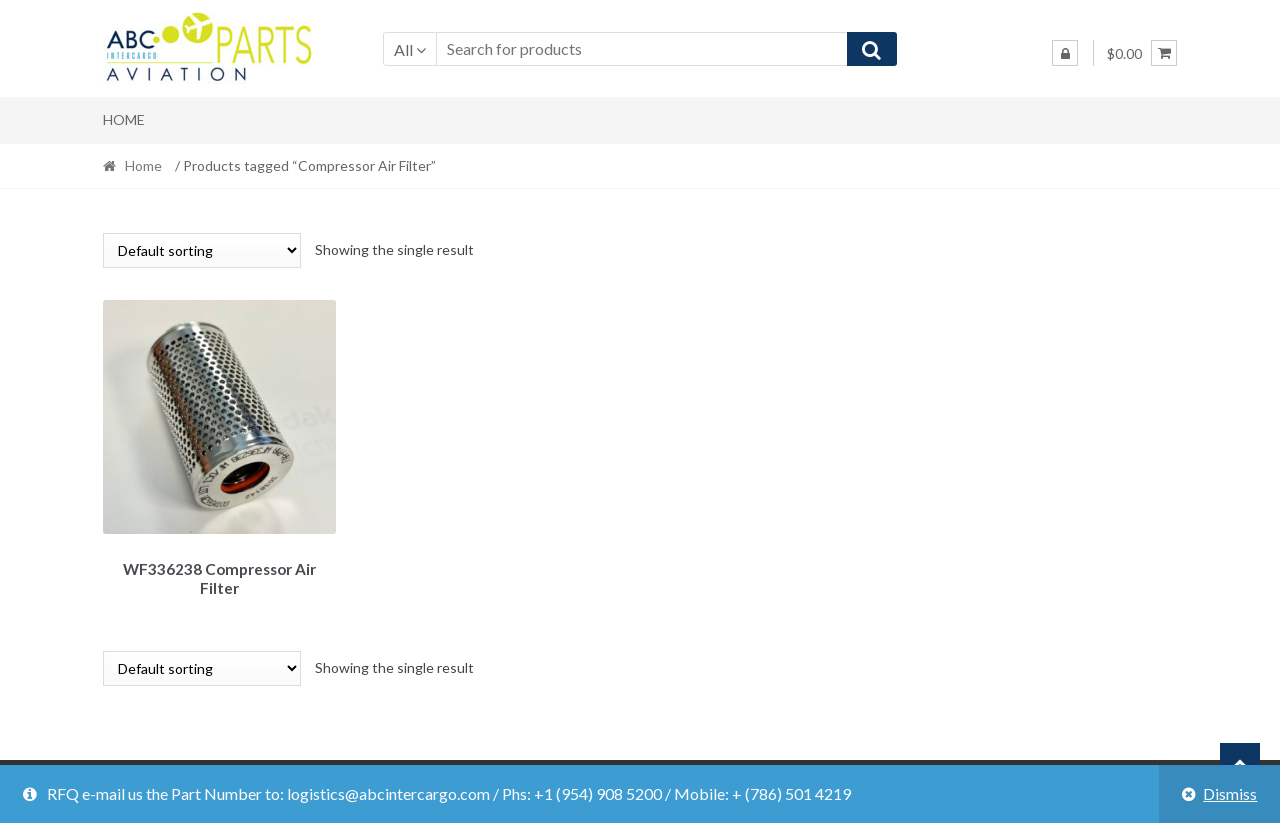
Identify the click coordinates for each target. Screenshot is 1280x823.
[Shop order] (202, 250)
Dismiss (1230, 793)
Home (124, 119)
